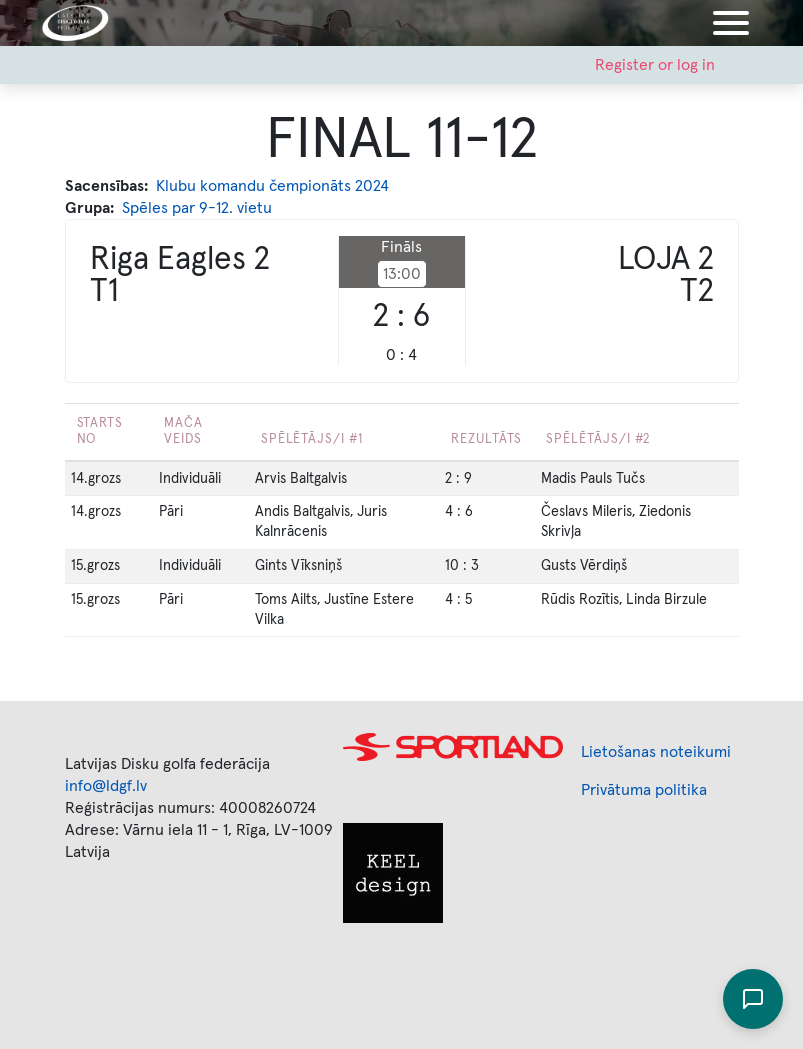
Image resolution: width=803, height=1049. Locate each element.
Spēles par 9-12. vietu (197, 208)
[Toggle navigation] (731, 23)
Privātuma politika (644, 790)
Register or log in (655, 65)
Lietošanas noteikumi (656, 752)
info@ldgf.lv (106, 786)
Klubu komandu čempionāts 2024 (272, 186)
